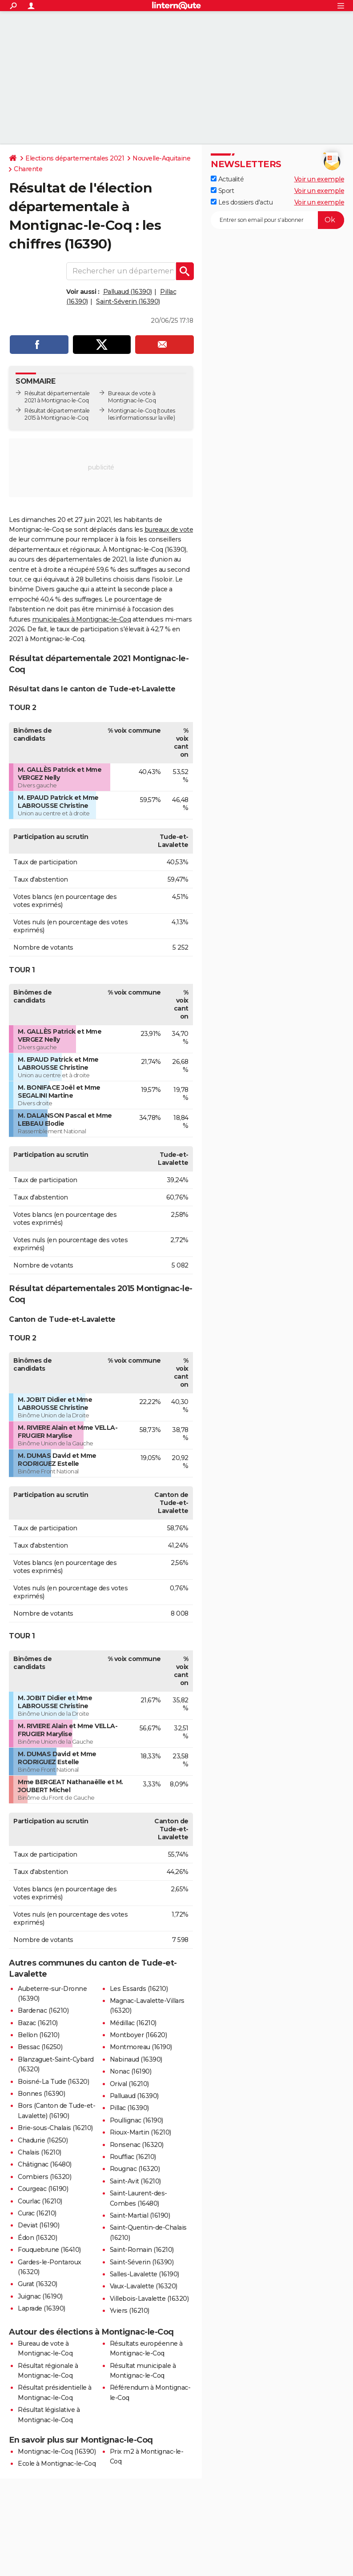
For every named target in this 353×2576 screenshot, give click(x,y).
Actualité (227, 179)
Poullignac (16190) (136, 2120)
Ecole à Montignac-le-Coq (57, 2464)
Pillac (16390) (129, 2108)
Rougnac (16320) (135, 2169)
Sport (222, 191)
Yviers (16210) (129, 2311)
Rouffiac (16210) (133, 2157)
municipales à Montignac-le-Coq (81, 619)
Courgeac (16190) (43, 2189)
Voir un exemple (319, 179)
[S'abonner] (277, 220)
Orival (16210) (129, 2084)
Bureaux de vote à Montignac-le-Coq (132, 397)
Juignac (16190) (40, 2296)
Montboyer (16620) (138, 2035)
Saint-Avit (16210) (135, 2181)
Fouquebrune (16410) (49, 2250)
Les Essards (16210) (139, 1989)
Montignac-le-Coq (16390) (57, 2452)
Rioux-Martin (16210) (140, 2132)
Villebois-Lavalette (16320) (149, 2299)
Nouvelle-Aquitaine (161, 158)
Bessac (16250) (40, 2047)
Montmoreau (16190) (141, 2047)
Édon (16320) (37, 2238)
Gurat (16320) (37, 2284)
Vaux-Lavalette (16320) (143, 2286)
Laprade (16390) (41, 2308)
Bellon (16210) (38, 2035)
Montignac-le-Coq (132, 410)
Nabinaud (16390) (136, 2059)
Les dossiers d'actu (242, 202)
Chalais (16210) (39, 2152)
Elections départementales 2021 (74, 158)
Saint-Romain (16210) (142, 2250)
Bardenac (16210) (43, 2010)
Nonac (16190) (131, 2071)
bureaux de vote (168, 530)
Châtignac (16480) (45, 2164)
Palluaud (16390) (127, 292)
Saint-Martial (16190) (140, 2215)
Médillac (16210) (133, 2023)
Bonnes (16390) (41, 2094)
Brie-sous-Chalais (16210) (55, 2128)
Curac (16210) (37, 2213)
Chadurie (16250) (43, 2140)
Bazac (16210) (38, 2023)
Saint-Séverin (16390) (128, 301)
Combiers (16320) (44, 2177)
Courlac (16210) (40, 2201)
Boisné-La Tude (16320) (53, 2082)
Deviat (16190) (38, 2225)
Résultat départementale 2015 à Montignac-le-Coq (57, 414)
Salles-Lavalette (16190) (144, 2274)
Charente (28, 169)
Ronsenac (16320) (137, 2145)
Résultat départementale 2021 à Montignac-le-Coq (57, 397)
